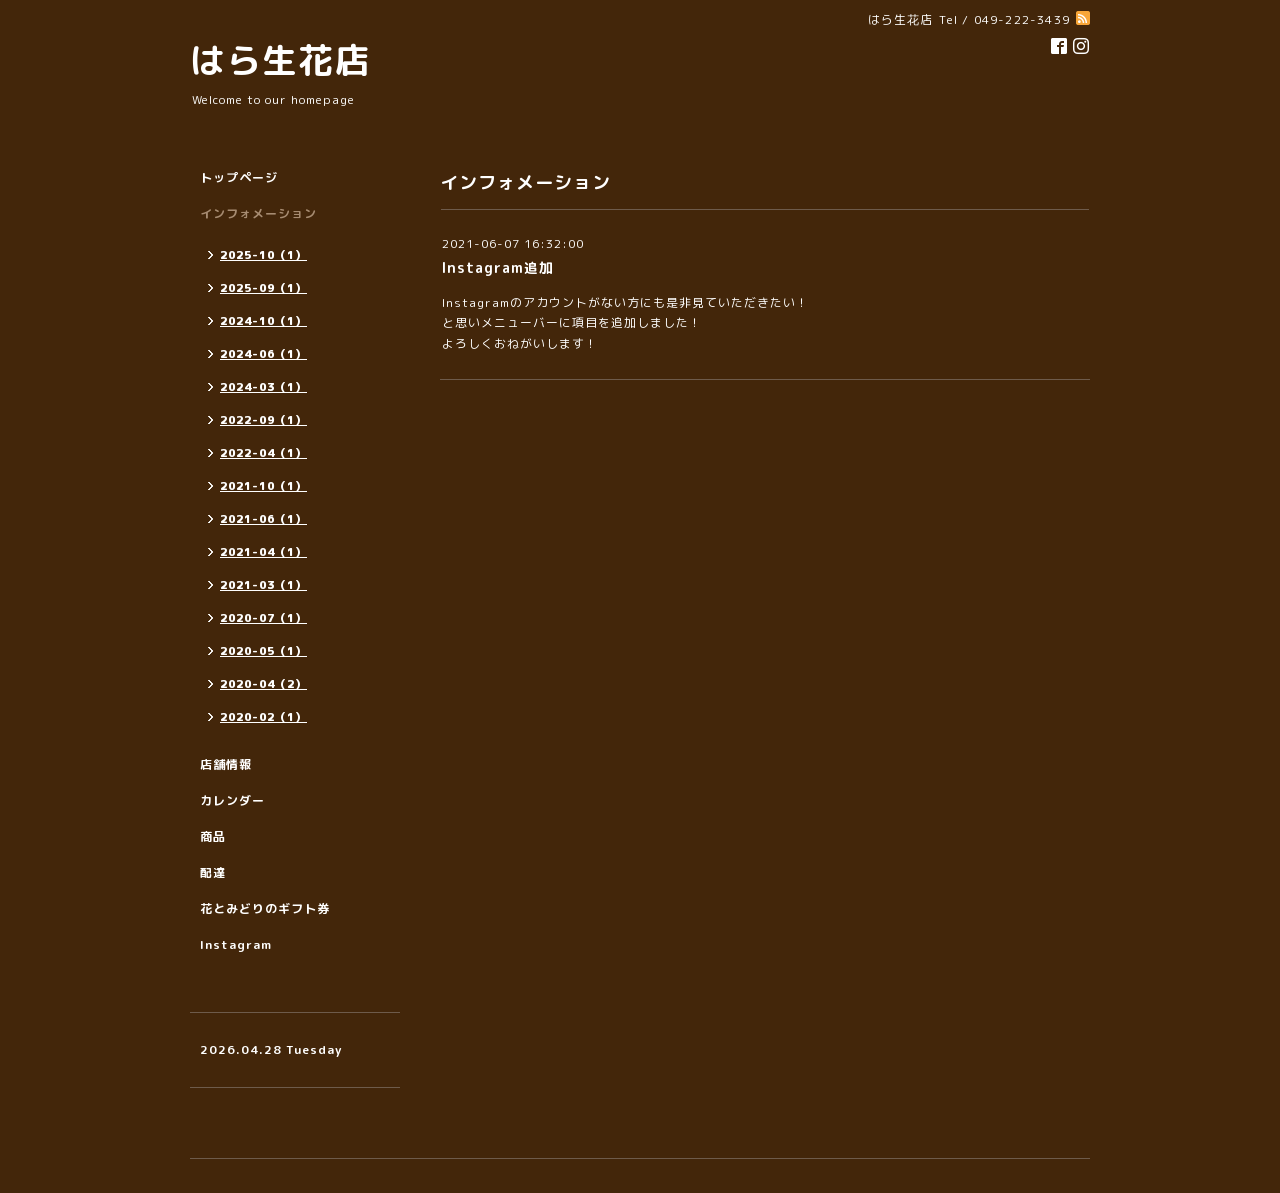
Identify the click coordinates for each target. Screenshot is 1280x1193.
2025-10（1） (263, 255)
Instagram (236, 944)
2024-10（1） (263, 321)
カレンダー (232, 800)
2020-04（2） (263, 684)
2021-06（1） (263, 519)
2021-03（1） (263, 585)
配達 (213, 872)
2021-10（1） (263, 486)
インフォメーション (258, 213)
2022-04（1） (263, 453)
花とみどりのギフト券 (265, 908)
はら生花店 (280, 59)
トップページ (239, 177)
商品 (213, 836)
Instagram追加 (498, 267)
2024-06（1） (263, 354)
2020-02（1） (263, 717)
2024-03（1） (263, 387)
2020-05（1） (263, 651)
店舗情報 (226, 764)
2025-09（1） (263, 288)
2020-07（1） (263, 618)
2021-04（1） (263, 552)
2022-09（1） (263, 420)
